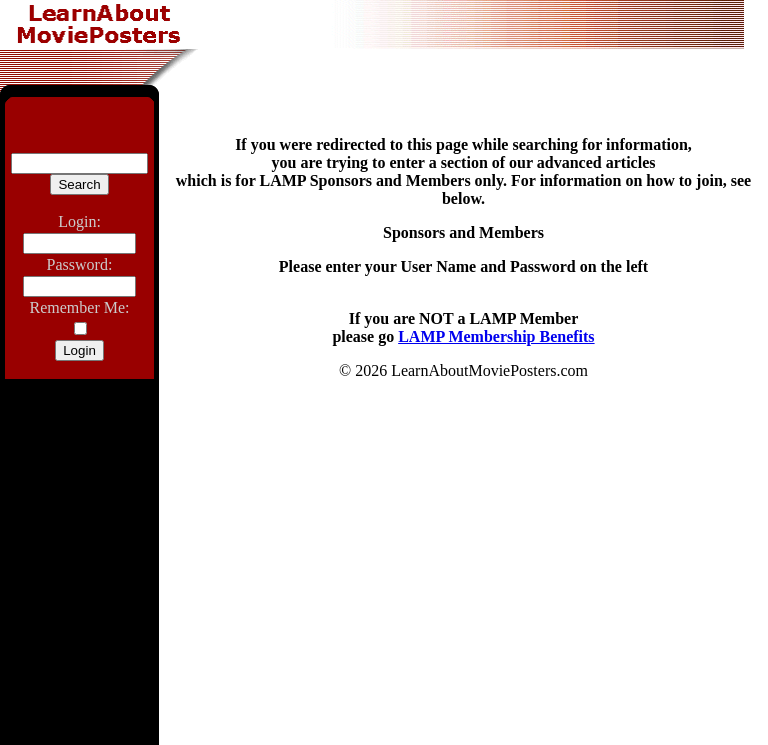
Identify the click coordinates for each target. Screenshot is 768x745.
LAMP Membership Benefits (496, 336)
